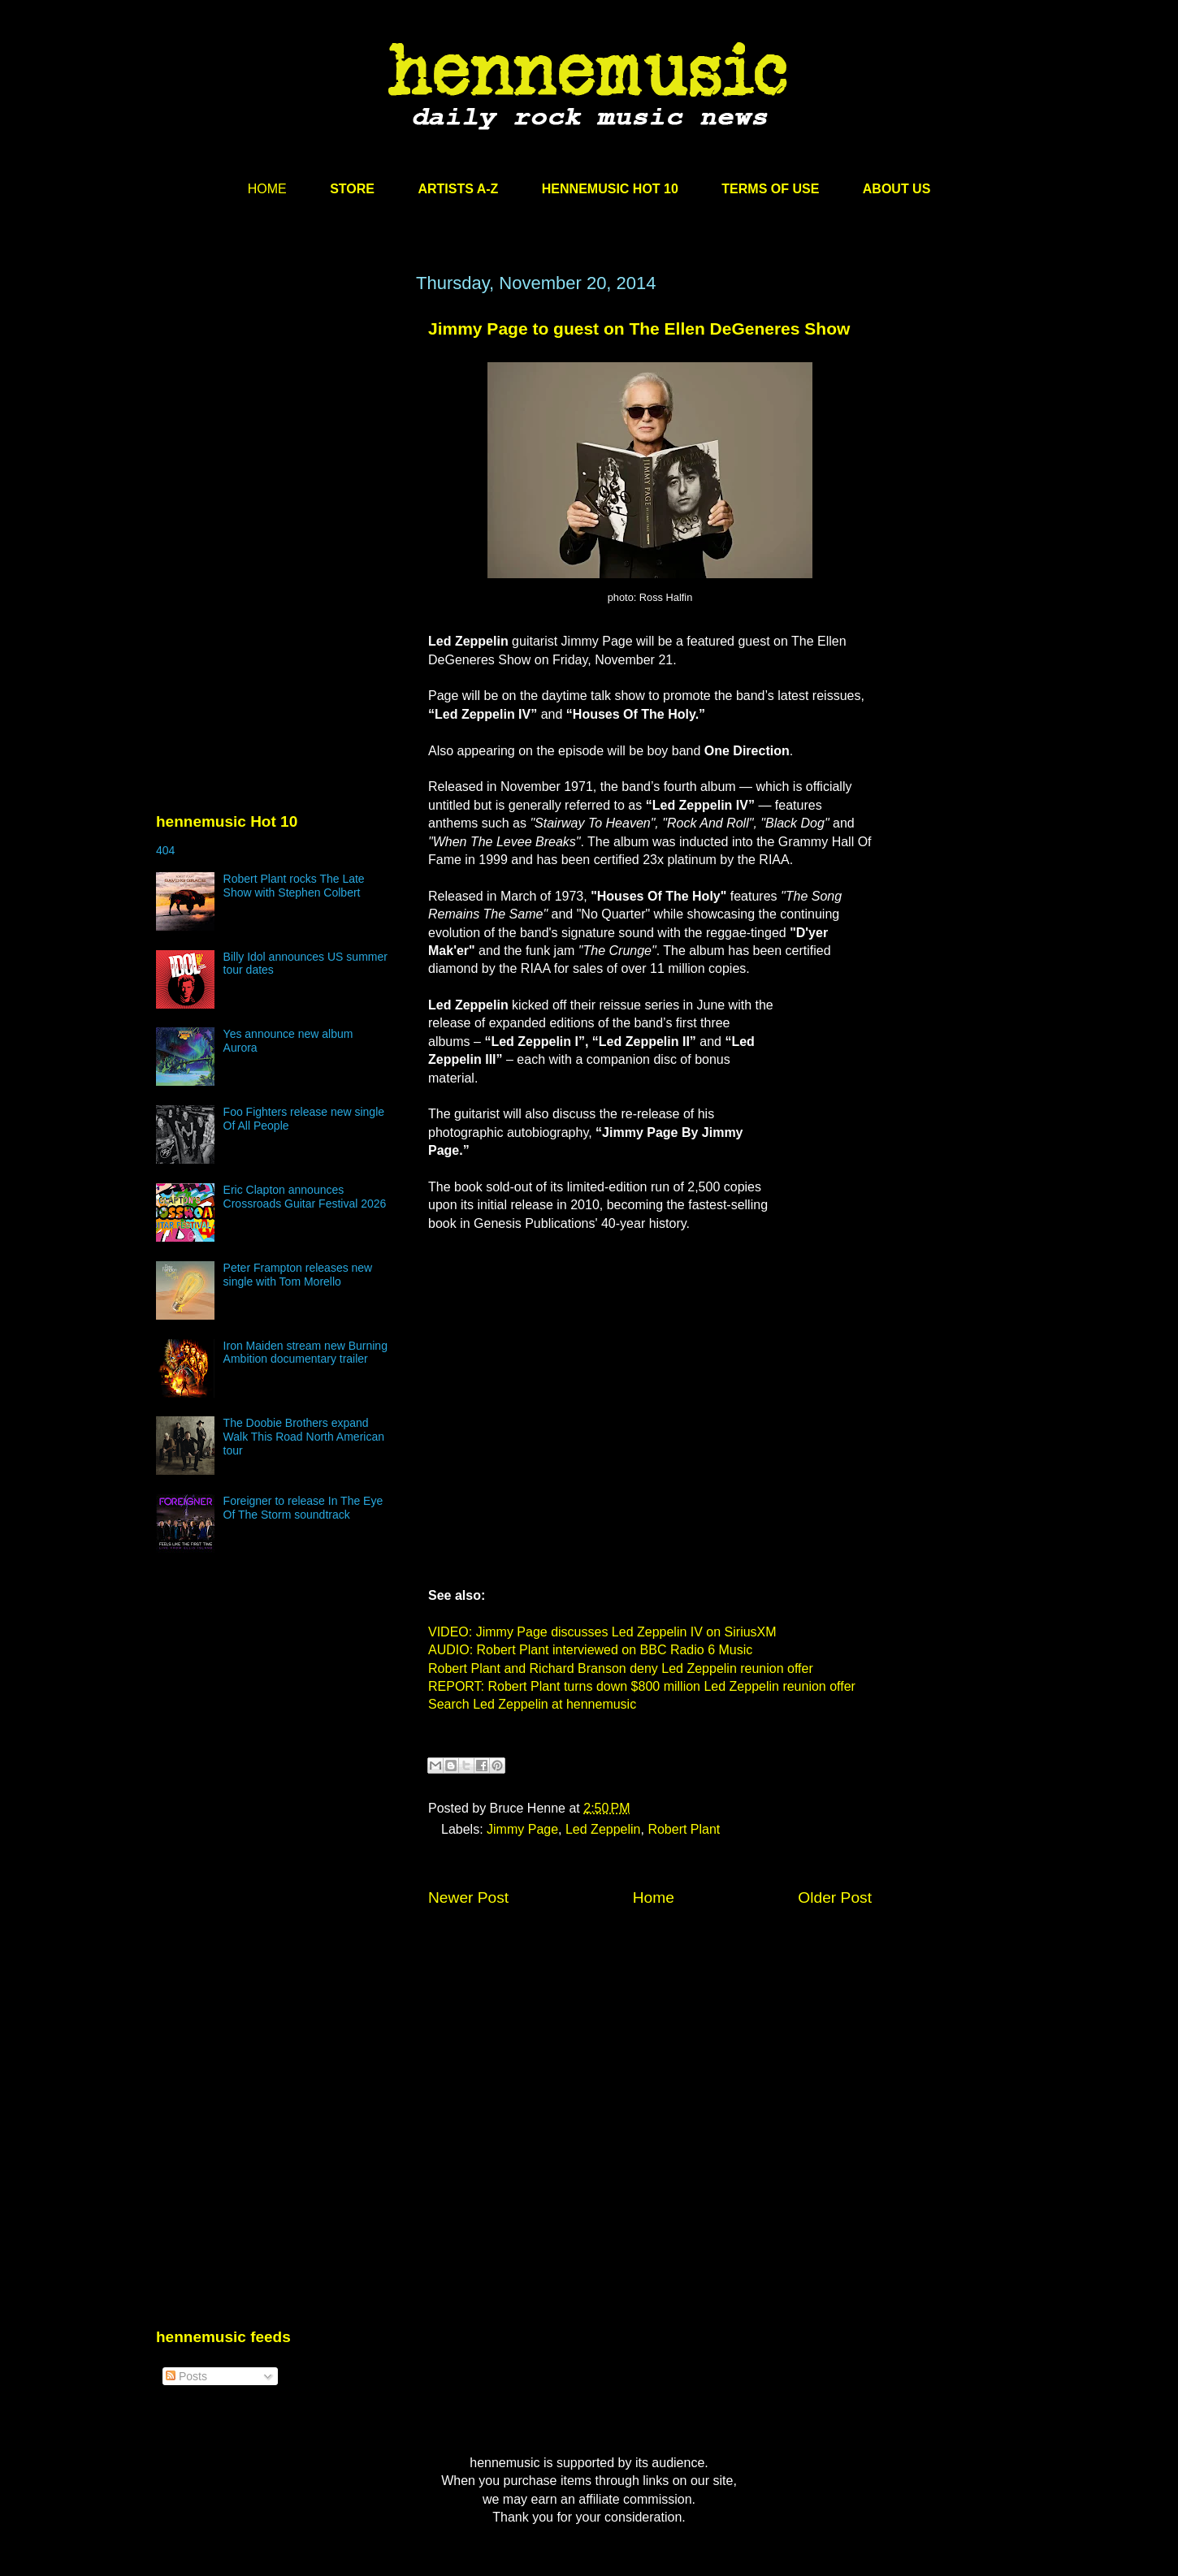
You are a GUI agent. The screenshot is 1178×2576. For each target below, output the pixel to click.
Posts (186, 2376)
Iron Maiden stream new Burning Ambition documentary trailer (305, 1352)
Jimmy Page (522, 1829)
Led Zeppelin (603, 1829)
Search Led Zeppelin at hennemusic (532, 1704)
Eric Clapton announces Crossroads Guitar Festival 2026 (305, 1196)
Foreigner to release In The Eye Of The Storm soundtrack (303, 1507)
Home (653, 1897)
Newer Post (468, 1897)
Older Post (835, 1897)
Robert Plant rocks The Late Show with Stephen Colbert (294, 885)
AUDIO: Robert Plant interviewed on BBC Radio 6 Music (590, 1650)
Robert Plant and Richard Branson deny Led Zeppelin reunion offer (620, 1668)
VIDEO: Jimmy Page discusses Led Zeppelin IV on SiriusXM (602, 1632)
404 (165, 850)
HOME (267, 189)
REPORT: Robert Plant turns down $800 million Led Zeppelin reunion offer (641, 1686)
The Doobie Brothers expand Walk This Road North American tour (303, 1436)
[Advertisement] (278, 427)
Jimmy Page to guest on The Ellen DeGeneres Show (639, 328)
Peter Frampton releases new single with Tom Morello (298, 1274)
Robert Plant (683, 1829)
